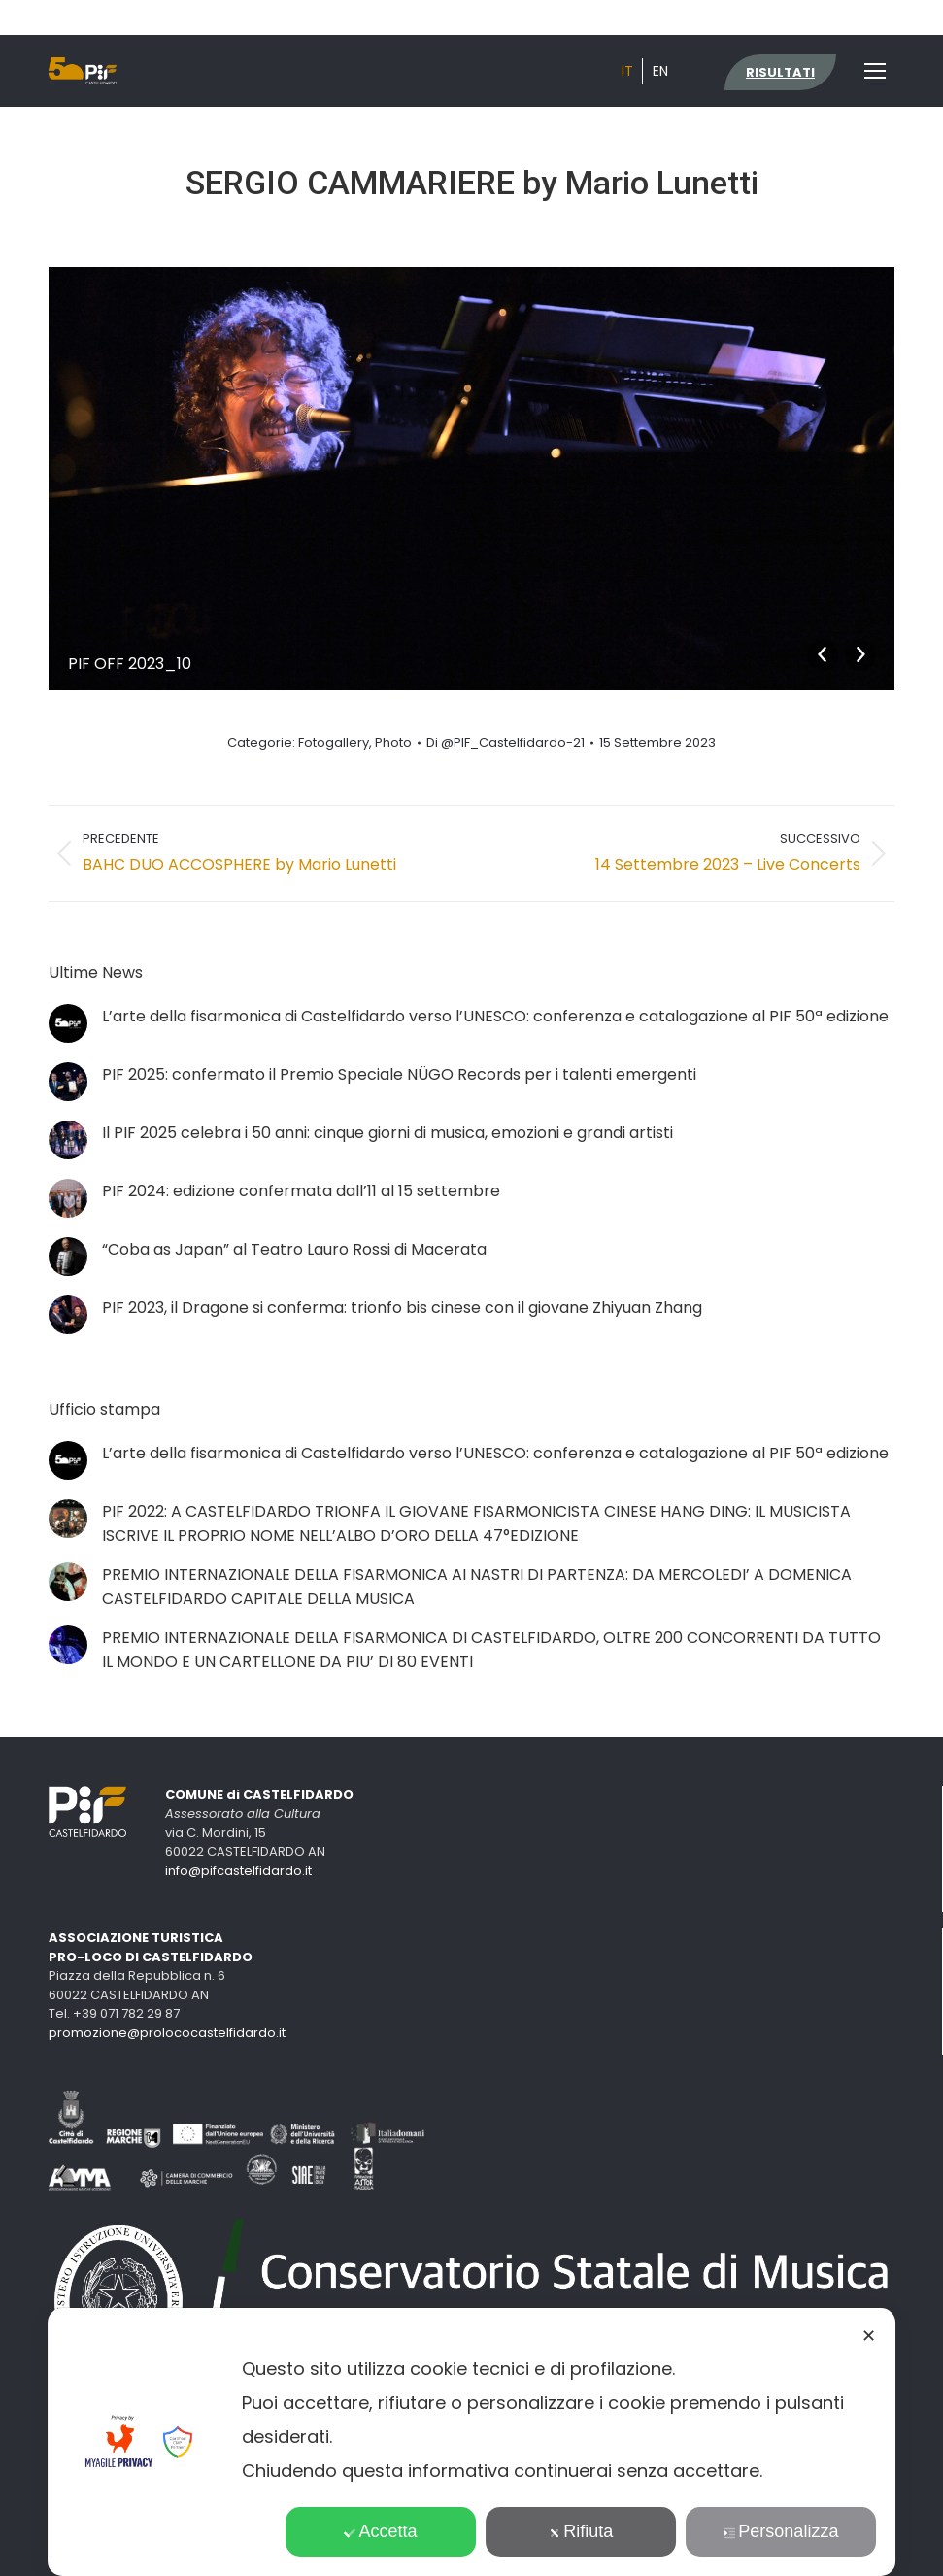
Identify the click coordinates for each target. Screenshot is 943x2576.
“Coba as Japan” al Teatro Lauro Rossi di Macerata (294, 1249)
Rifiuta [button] (581, 2531)
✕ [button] (868, 2336)
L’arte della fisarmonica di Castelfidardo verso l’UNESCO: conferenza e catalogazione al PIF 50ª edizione (495, 1016)
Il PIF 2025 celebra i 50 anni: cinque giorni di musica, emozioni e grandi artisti (387, 1132)
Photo (393, 742)
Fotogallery (333, 742)
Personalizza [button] (781, 2531)
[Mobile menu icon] (875, 70)
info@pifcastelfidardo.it (238, 1870)
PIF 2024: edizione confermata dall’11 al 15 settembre (301, 1191)
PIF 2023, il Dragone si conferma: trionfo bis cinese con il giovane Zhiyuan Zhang (402, 1307)
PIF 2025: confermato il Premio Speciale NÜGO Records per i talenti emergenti (399, 1074)
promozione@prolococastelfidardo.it (167, 2033)
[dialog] (472, 2442)
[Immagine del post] (68, 1023)
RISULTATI (780, 72)
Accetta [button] (381, 2531)
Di (505, 743)
